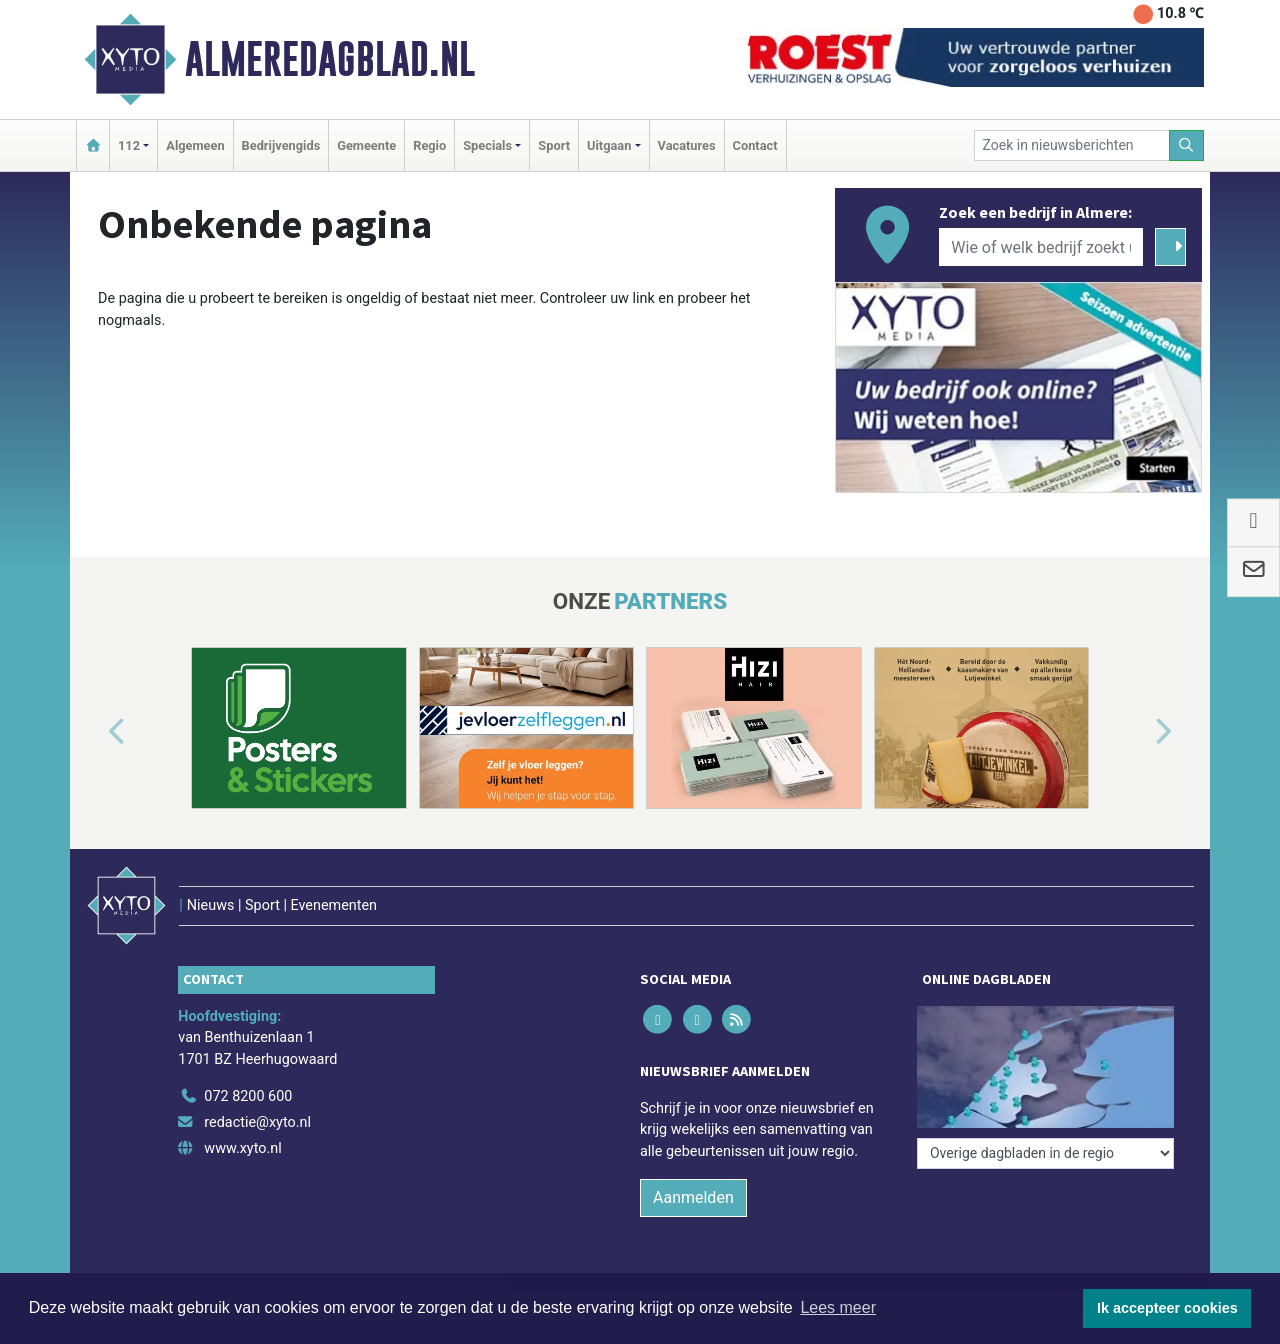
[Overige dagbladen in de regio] (1045, 1153)
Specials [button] (487, 145)
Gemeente (366, 145)
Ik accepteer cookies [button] (1167, 1308)
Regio (429, 145)
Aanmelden (693, 1197)
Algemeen (195, 145)
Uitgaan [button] (609, 145)
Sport (554, 145)
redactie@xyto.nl (257, 1122)
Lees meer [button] (838, 1307)
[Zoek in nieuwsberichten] (1072, 145)
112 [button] (129, 145)
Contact (755, 145)
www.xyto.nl (242, 1148)
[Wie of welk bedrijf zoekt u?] (1041, 247)
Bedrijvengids (281, 145)
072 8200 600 (248, 1096)
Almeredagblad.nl (330, 59)
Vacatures (687, 145)
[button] (94, 732)
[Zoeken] (1187, 145)
